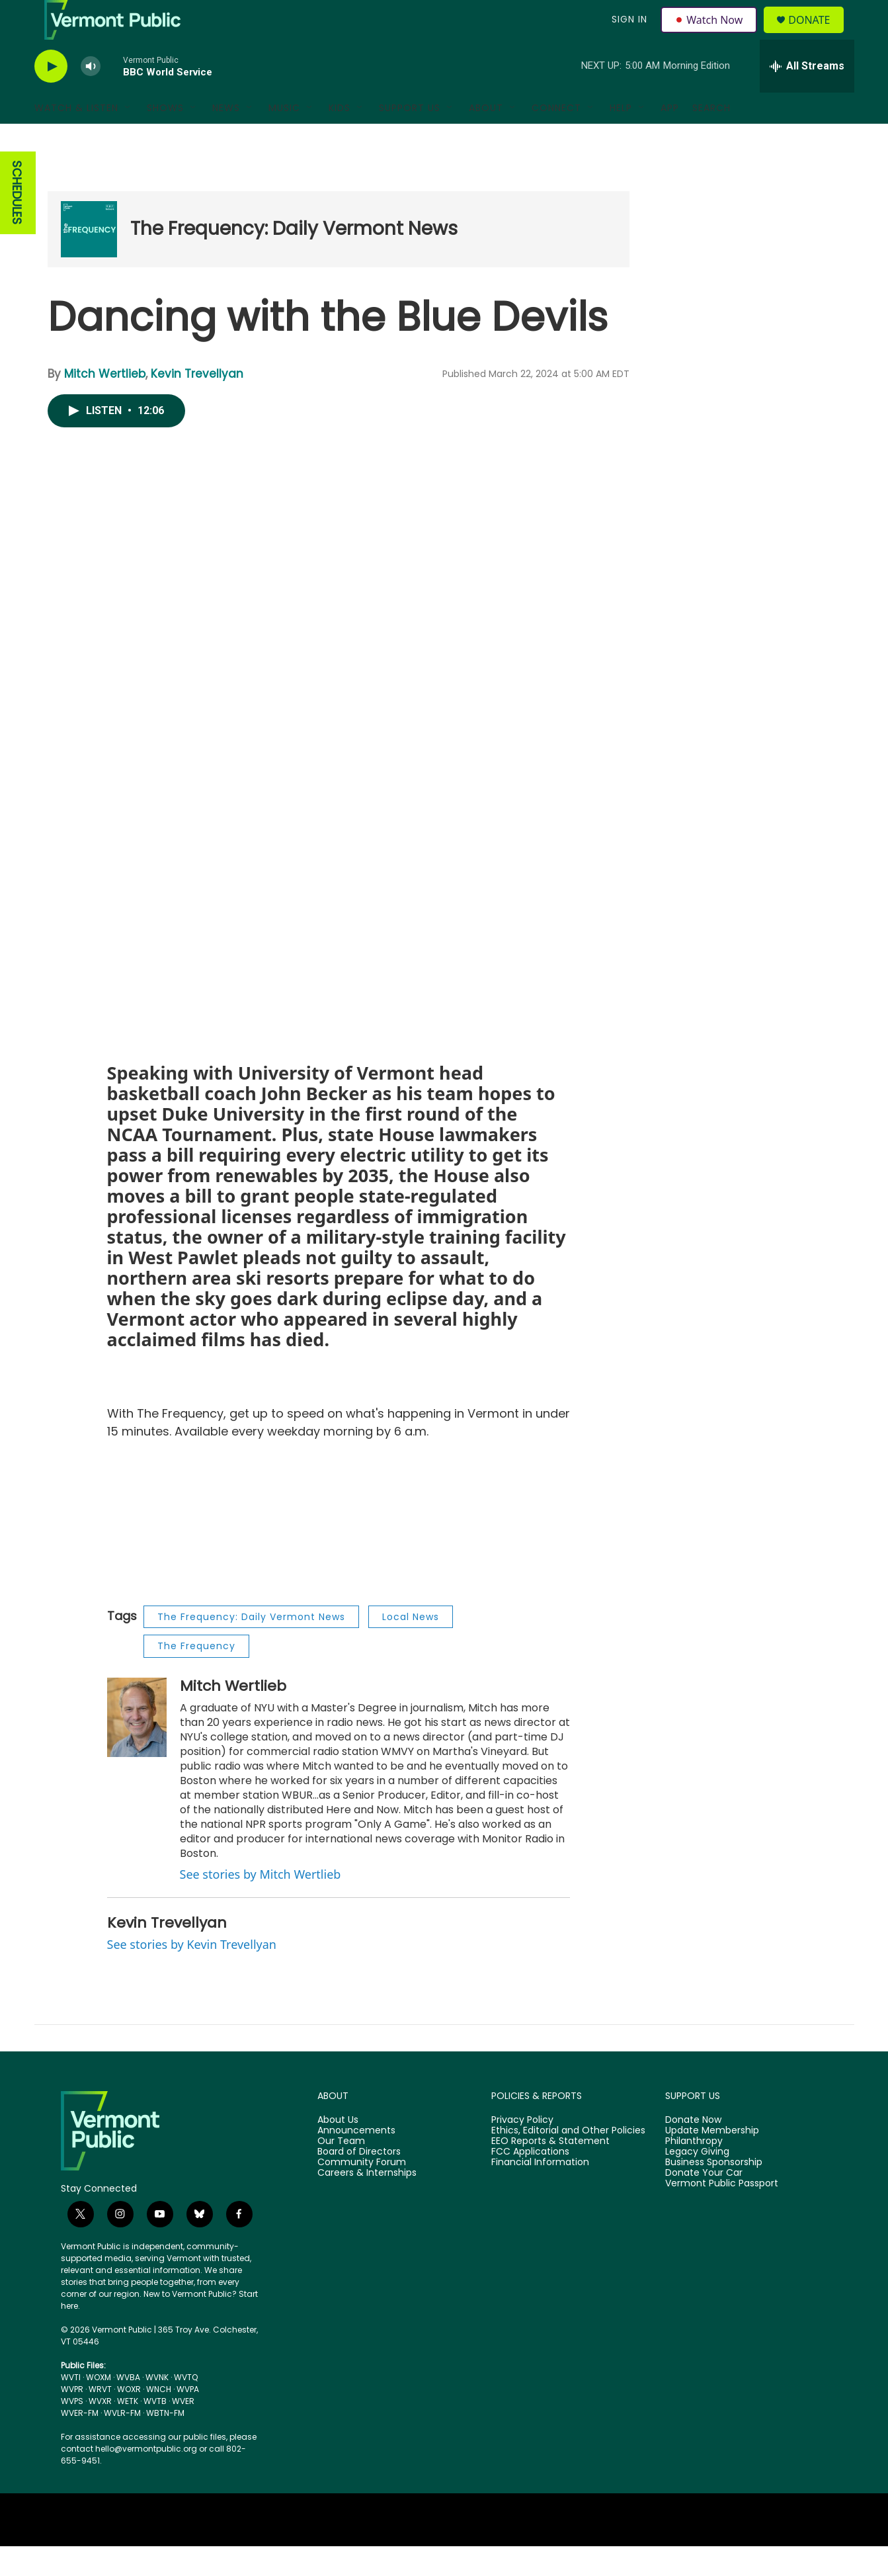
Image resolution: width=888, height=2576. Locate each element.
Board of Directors (359, 2181)
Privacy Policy (522, 2150)
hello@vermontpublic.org (146, 2478)
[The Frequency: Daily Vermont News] (89, 259)
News (226, 137)
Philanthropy (694, 2171)
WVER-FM (80, 2442)
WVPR (72, 2419)
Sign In (628, 34)
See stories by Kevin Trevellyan (191, 1974)
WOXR (129, 2419)
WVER (183, 2430)
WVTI (71, 2407)
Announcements (356, 2160)
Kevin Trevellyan (197, 403)
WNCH (158, 2419)
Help (621, 137)
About (486, 137)
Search (711, 137)
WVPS (72, 2430)
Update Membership (712, 2160)
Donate (816, 35)
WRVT (100, 2419)
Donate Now (693, 2150)
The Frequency (196, 1675)
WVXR (100, 2430)
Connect (556, 137)
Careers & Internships (367, 2203)
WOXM (98, 2407)
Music (284, 137)
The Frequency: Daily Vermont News (294, 258)
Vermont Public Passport (721, 2213)
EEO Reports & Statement (550, 2171)
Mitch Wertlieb (104, 403)
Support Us (409, 137)
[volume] (90, 96)
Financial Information (540, 2192)
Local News (410, 1646)
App (670, 137)
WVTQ (186, 2407)
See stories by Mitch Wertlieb (260, 1904)
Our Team (341, 2171)
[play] (50, 96)
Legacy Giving (697, 2181)
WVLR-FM (122, 2442)
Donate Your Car (704, 2203)
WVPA (188, 2419)
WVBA (128, 2407)
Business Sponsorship (713, 2192)
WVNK (157, 2407)
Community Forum (361, 2192)
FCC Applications (530, 2181)
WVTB (155, 2430)
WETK (127, 2430)
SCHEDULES (17, 223)
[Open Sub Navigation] (128, 137)
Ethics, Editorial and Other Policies (568, 2160)
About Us (337, 2150)
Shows (165, 137)
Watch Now (711, 34)
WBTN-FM (165, 2442)
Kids (339, 137)
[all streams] (807, 95)
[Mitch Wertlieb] (137, 1747)
